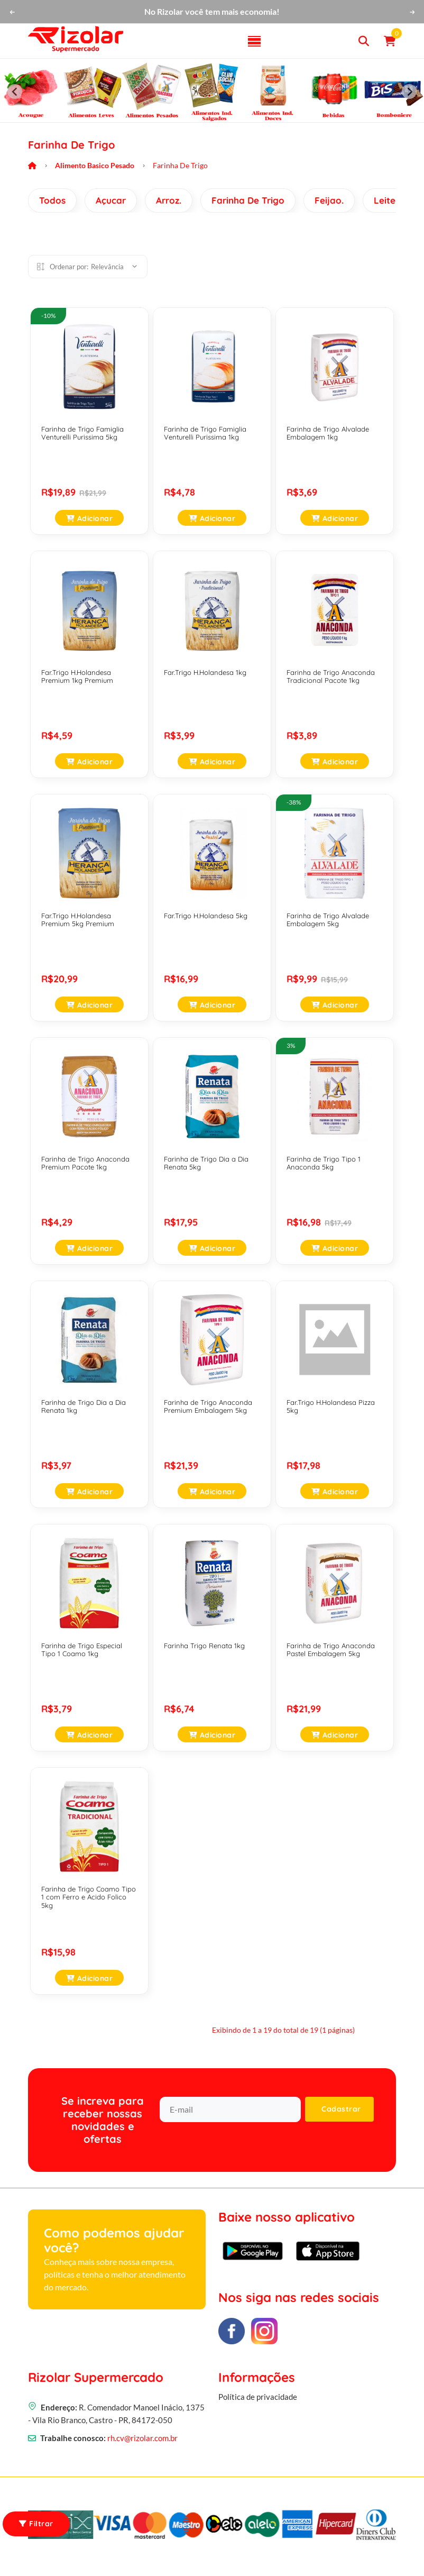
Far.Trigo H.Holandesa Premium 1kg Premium (77, 676)
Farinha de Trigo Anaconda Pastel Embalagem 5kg (331, 1649)
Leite (384, 200)
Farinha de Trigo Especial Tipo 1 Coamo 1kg (81, 1649)
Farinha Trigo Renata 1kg (204, 1645)
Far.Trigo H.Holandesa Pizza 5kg (331, 1406)
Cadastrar (341, 2109)
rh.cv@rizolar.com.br (142, 2440)
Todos (52, 200)
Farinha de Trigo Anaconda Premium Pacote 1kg (85, 1163)
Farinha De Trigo (247, 200)
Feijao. (329, 200)
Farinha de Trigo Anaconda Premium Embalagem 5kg (208, 1406)
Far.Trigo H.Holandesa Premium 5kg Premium (77, 919)
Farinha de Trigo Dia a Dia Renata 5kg (206, 1163)
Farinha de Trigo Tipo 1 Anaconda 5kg (324, 1163)
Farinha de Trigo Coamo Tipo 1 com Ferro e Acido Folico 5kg (88, 1897)
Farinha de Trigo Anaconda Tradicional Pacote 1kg (331, 676)
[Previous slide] (14, 91)
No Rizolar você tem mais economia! (212, 11)
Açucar (111, 200)
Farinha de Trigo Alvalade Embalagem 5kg (328, 919)
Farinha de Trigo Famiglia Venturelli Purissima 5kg (82, 433)
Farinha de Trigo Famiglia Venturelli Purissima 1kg (205, 433)
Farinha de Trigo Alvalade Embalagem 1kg (328, 433)
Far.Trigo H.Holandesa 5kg (205, 915)
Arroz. (168, 200)
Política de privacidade (257, 2404)
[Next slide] (409, 91)
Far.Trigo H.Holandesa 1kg (205, 672)
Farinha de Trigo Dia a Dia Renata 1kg (83, 1406)
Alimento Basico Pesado (94, 165)
